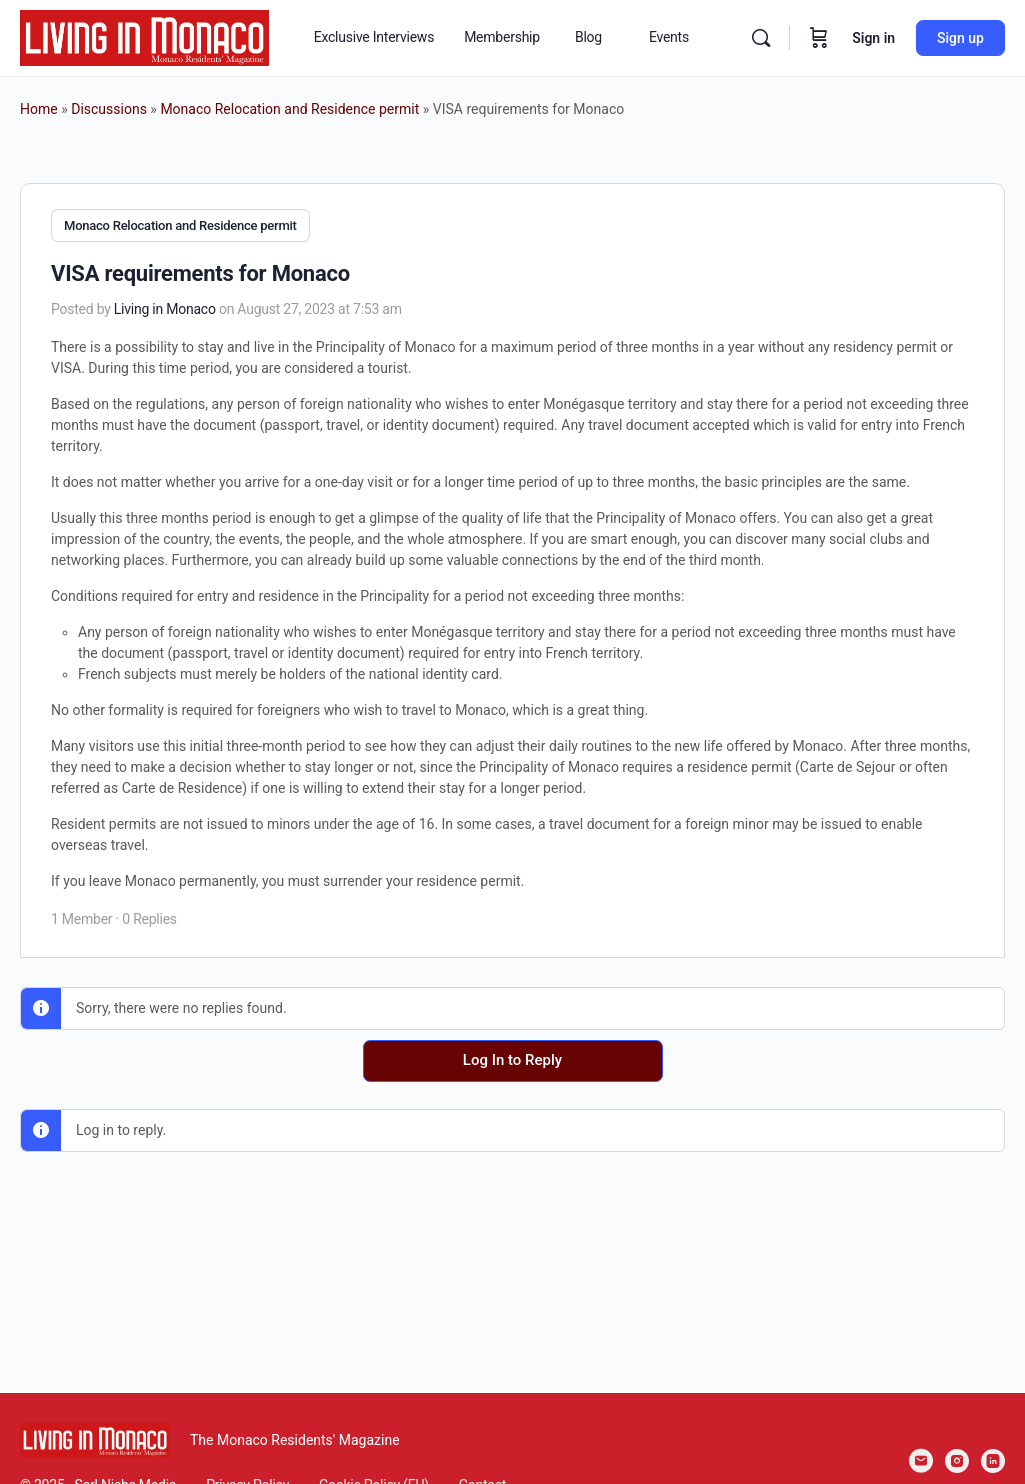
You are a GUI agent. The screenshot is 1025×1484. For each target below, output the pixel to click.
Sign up (960, 38)
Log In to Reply (512, 1059)
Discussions (109, 109)
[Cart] (819, 38)
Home (39, 109)
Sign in (873, 38)
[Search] (761, 38)
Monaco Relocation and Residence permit (289, 109)
